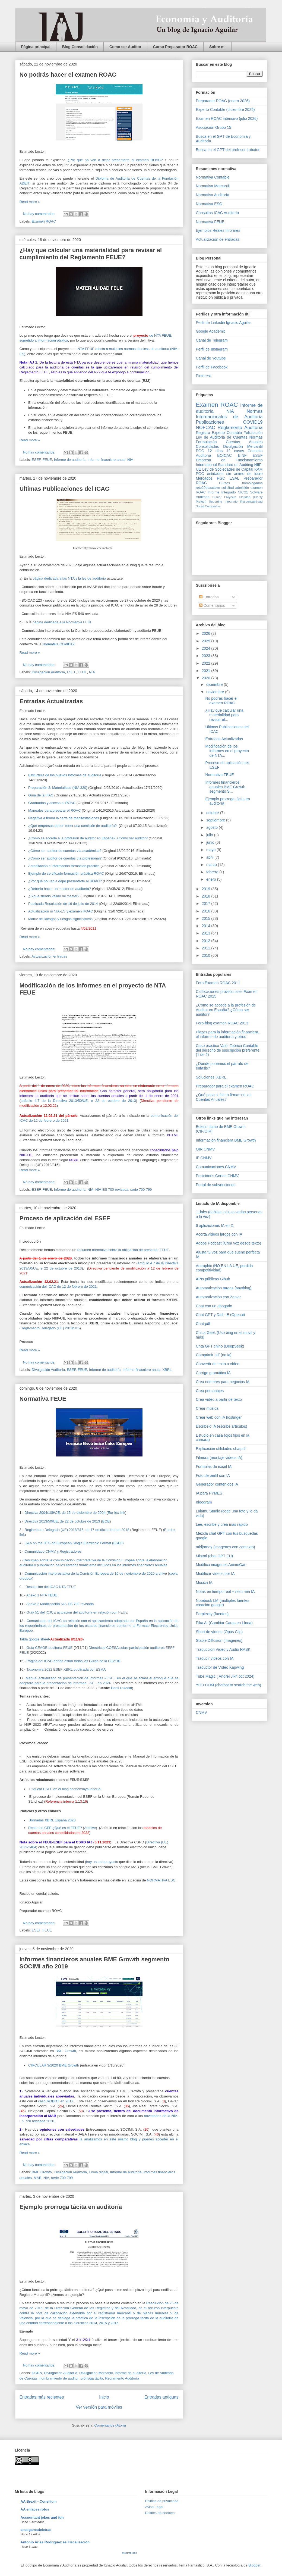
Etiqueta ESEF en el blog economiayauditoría (65, 1789)
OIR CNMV (205, 1149)
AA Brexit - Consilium (39, 2501)
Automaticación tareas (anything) (224, 1288)
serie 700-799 (141, 1189)
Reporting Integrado (223, 501)
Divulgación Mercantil (96, 2373)
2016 (206, 911)
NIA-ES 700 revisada (111, 1189)
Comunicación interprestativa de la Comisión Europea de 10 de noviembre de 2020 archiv (94, 1573)
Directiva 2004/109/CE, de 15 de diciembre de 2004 (64, 1513)
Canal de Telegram (212, 340)
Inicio (104, 2397)
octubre (213, 813)
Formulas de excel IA (214, 1466)
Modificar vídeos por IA (215, 1573)
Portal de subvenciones (216, 1185)
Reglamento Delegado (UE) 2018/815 (50, 1328)
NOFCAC (205, 427)
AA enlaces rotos (35, 2509)
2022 (206, 663)
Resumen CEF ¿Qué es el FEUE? (55, 1828)
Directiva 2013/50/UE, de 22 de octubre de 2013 (62, 1521)
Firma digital (98, 2172)
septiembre (216, 820)
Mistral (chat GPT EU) (214, 1556)
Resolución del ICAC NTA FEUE (51, 1587)
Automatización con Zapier (218, 1297)
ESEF (36, 460)
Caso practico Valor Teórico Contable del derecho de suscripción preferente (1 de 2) (227, 1050)
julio (210, 835)
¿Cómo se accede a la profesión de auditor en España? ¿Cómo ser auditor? (88, 838)
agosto (212, 827)
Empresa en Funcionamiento (229, 460)
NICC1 (243, 492)
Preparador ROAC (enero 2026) (223, 101)
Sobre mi (217, 47)
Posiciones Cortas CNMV (217, 1176)
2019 (206, 889)
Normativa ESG (209, 204)
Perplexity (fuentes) (212, 1614)
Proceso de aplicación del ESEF (65, 1218)
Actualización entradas (49, 956)
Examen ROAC (44, 221)
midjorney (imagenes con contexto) (225, 1547)
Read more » (30, 202)
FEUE (47, 460)
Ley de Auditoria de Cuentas (222, 437)
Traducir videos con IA (215, 1658)
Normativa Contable (213, 177)
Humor (216, 497)
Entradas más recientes (42, 2397)
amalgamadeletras (36, 2530)
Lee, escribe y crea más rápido (222, 1524)
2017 (206, 903)
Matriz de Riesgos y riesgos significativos (60, 919)
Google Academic (211, 331)
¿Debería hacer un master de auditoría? (60, 889)
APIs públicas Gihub (213, 1279)
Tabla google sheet (34, 1639)
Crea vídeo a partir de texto (219, 1399)
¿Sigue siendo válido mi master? (54, 896)
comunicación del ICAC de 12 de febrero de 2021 (58, 1286)
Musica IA (204, 1582)
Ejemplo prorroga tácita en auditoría (71, 2206)
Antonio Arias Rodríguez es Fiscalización (55, 2542)
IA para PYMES (209, 1493)
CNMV (201, 1712)
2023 (206, 656)
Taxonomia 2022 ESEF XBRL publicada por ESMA (66, 1669)
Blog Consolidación (80, 47)
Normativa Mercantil (213, 186)
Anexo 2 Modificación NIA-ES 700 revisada (60, 1604)
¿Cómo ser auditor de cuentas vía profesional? (65, 858)
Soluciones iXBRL (211, 1077)
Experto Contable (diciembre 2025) (225, 109)
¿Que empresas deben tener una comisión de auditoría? (73, 826)
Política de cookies (160, 2513)
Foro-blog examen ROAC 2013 (222, 1023)
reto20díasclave (208, 488)
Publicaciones (210, 422)
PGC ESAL (228, 478)
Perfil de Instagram (212, 349)
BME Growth (65, 2051)
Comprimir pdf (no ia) (214, 1355)
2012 (206, 941)
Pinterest (203, 376)
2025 (206, 641)
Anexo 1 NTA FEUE (41, 1595)
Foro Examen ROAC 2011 (218, 983)
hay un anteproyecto (102, 1862)
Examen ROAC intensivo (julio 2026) (227, 118)
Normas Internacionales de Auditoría (229, 414)
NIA (130, 460)
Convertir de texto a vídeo (217, 1364)
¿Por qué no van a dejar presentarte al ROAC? (65, 881)
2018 (206, 896)
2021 (206, 670)
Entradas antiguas (161, 2397)
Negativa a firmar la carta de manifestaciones (63, 818)
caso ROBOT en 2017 (55, 2101)
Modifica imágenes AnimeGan (221, 1564)
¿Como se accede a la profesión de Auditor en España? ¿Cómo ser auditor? (226, 1010)
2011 (206, 948)
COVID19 (253, 422)
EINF (242, 455)
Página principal (35, 47)
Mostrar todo (129, 2552)
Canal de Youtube (211, 358)
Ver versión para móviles (99, 2407)
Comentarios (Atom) (110, 2425)
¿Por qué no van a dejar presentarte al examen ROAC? (115, 160)
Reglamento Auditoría (122, 2378)
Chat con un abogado (214, 1306)
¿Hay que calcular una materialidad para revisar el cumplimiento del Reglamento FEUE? (91, 254)
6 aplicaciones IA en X (214, 1225)
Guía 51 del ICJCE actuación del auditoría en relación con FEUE (77, 1612)
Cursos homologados (240, 483)
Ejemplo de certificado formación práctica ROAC (66, 873)
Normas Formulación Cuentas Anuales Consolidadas (229, 442)
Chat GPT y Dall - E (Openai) (220, 1314)
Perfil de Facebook (212, 367)
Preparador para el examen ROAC (225, 1086)
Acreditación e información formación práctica (64, 866)
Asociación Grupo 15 (213, 127)
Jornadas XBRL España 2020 (51, 1820)
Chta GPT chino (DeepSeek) (220, 1346)
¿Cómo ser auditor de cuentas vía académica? (65, 851)
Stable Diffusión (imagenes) (219, 1640)
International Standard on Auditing (224, 464)
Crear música (207, 1408)
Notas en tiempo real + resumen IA (225, 1591)
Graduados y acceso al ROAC (51, 803)
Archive (90, 1828)
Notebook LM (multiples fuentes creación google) (222, 1602)
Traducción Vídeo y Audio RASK (223, 1649)
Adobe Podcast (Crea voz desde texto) (228, 1243)
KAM (258, 469)
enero (211, 879)
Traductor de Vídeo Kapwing (220, 1667)
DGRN (37, 2373)
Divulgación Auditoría (48, 672)
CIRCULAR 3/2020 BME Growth (53, 2065)
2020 (206, 678)
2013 (206, 933)
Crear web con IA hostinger (219, 1417)
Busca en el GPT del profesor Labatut (227, 150)
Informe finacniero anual (106, 460)
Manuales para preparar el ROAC (54, 810)
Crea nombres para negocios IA (223, 1382)
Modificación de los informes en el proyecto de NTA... (227, 751)
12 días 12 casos (226, 451)
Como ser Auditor (125, 47)
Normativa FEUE (43, 1398)
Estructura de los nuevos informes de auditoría (64, 775)
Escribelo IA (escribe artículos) (221, 1426)
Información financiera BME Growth (226, 1140)
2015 (206, 918)
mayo (211, 850)
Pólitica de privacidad (162, 2501)
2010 (206, 955)
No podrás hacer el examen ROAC (68, 74)
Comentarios (212, 605)
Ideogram (204, 1502)
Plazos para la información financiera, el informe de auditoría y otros (227, 1034)
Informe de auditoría (69, 460)
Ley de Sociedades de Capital (227, 469)
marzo (212, 864)
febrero (212, 872)
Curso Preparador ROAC (175, 47)
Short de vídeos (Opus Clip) (219, 1632)
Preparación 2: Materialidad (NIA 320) (57, 788)
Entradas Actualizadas (51, 701)
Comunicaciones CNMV (216, 1167)
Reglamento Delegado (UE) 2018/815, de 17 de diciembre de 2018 (76, 1530)
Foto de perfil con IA (213, 1475)
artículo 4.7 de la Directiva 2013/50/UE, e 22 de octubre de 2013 (78, 1101)
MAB (37, 2178)
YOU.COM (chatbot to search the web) (228, 1685)
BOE (106, 1521)
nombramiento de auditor (58, 2378)
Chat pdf (203, 1323)
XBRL (167, 1370)
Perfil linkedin (121, 1688)
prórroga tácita (91, 2378)
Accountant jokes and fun (42, 2517)
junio (210, 842)
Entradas (209, 597)
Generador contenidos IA (217, 1484)
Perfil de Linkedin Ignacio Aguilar (223, 322)
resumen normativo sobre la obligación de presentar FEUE (123, 1250)
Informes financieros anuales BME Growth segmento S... (225, 787)
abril (210, 857)
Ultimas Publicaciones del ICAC (64, 488)
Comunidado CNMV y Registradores (52, 1551)
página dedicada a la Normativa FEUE (63, 622)
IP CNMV (204, 1158)
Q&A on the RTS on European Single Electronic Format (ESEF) (73, 1543)
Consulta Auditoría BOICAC (229, 453)
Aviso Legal (154, 2507)
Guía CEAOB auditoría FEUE (50, 1648)
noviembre (215, 692)
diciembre (215, 684)
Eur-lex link (116, 1513)
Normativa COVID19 (58, 644)
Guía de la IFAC (40, 795)
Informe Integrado (222, 492)
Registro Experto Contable (219, 432)
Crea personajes (210, 1391)
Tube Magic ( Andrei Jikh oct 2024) (225, 1676)
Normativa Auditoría (212, 195)
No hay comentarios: (39, 214)
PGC (200, 451)
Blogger (254, 2565)
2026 (206, 633)
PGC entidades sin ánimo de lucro (229, 473)
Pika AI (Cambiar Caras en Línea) (224, 1623)
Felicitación (252, 432)
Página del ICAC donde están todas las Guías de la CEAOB (74, 1661)
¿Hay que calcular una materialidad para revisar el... (224, 715)
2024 (206, 648)
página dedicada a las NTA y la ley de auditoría (68, 578)
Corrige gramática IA (213, 1373)
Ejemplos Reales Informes (218, 230)
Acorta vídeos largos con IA (219, 1234)
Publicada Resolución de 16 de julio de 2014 (63, 904)
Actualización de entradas (217, 239)
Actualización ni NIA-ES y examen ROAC (60, 911)
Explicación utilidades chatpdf (221, 1448)
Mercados (204, 478)
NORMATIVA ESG (161, 1880)
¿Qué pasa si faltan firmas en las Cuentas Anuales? (224, 1097)
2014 (206, 926)
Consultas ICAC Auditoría (217, 213)
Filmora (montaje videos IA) (219, 1457)
